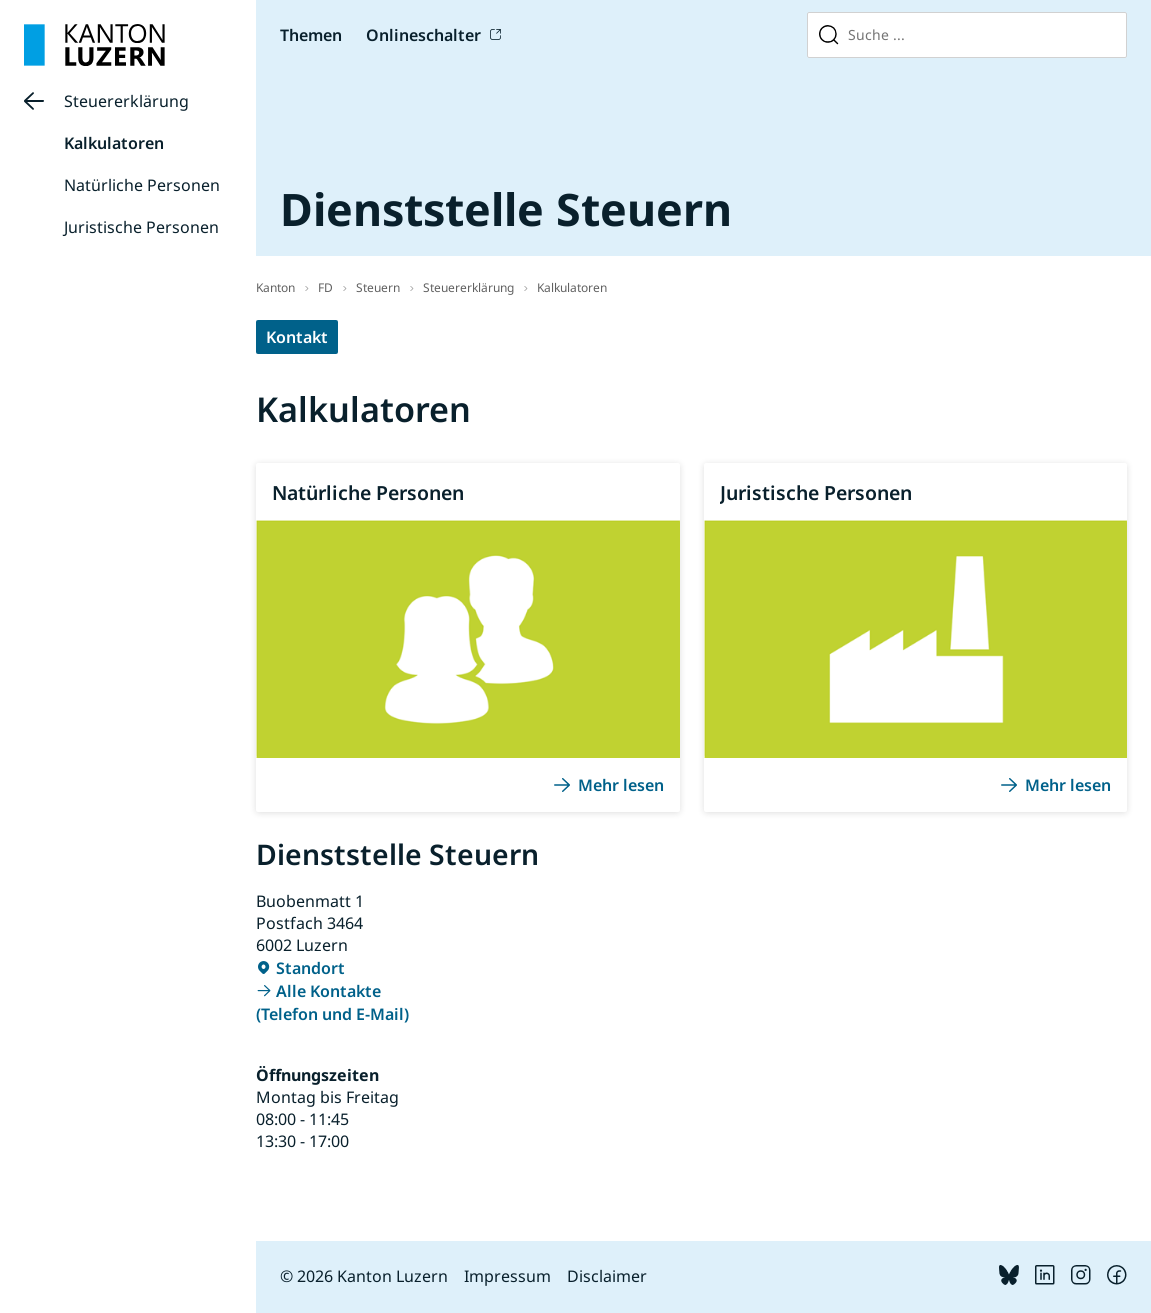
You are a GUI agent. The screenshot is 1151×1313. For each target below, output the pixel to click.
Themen (311, 35)
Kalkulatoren (114, 143)
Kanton (275, 287)
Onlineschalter (423, 35)
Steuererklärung (126, 101)
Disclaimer (607, 1276)
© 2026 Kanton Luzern (364, 1276)
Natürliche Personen (142, 185)
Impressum (507, 1276)
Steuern (378, 287)
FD (325, 287)
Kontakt (297, 337)
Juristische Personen (141, 227)
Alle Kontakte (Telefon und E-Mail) (332, 1002)
